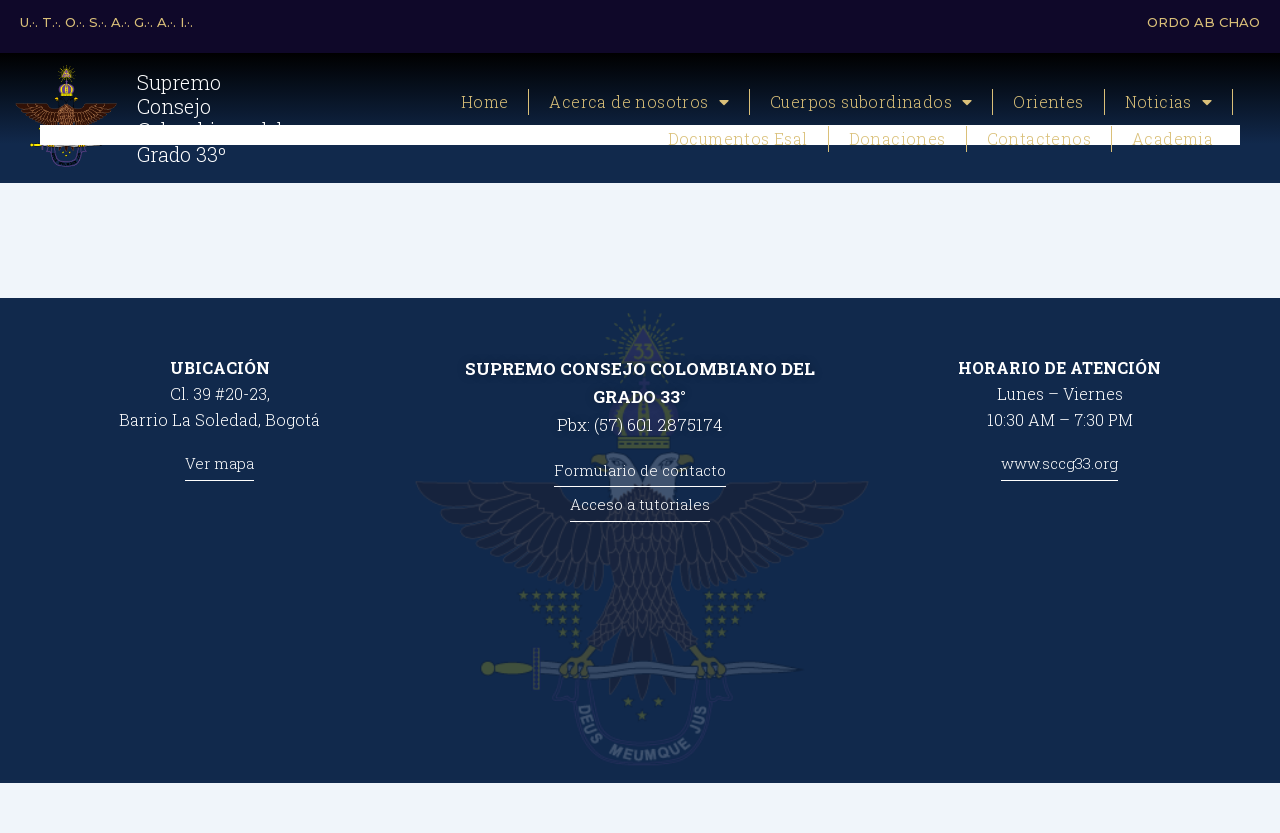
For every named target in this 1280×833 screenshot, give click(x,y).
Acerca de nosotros (639, 102)
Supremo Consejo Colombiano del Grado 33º (210, 118)
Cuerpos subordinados (871, 102)
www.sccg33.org (1059, 463)
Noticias (1169, 102)
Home (485, 101)
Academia (1172, 138)
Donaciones (897, 138)
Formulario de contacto (640, 470)
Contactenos (1039, 138)
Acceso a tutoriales (640, 504)
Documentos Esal (738, 138)
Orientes (1048, 101)
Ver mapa (219, 463)
